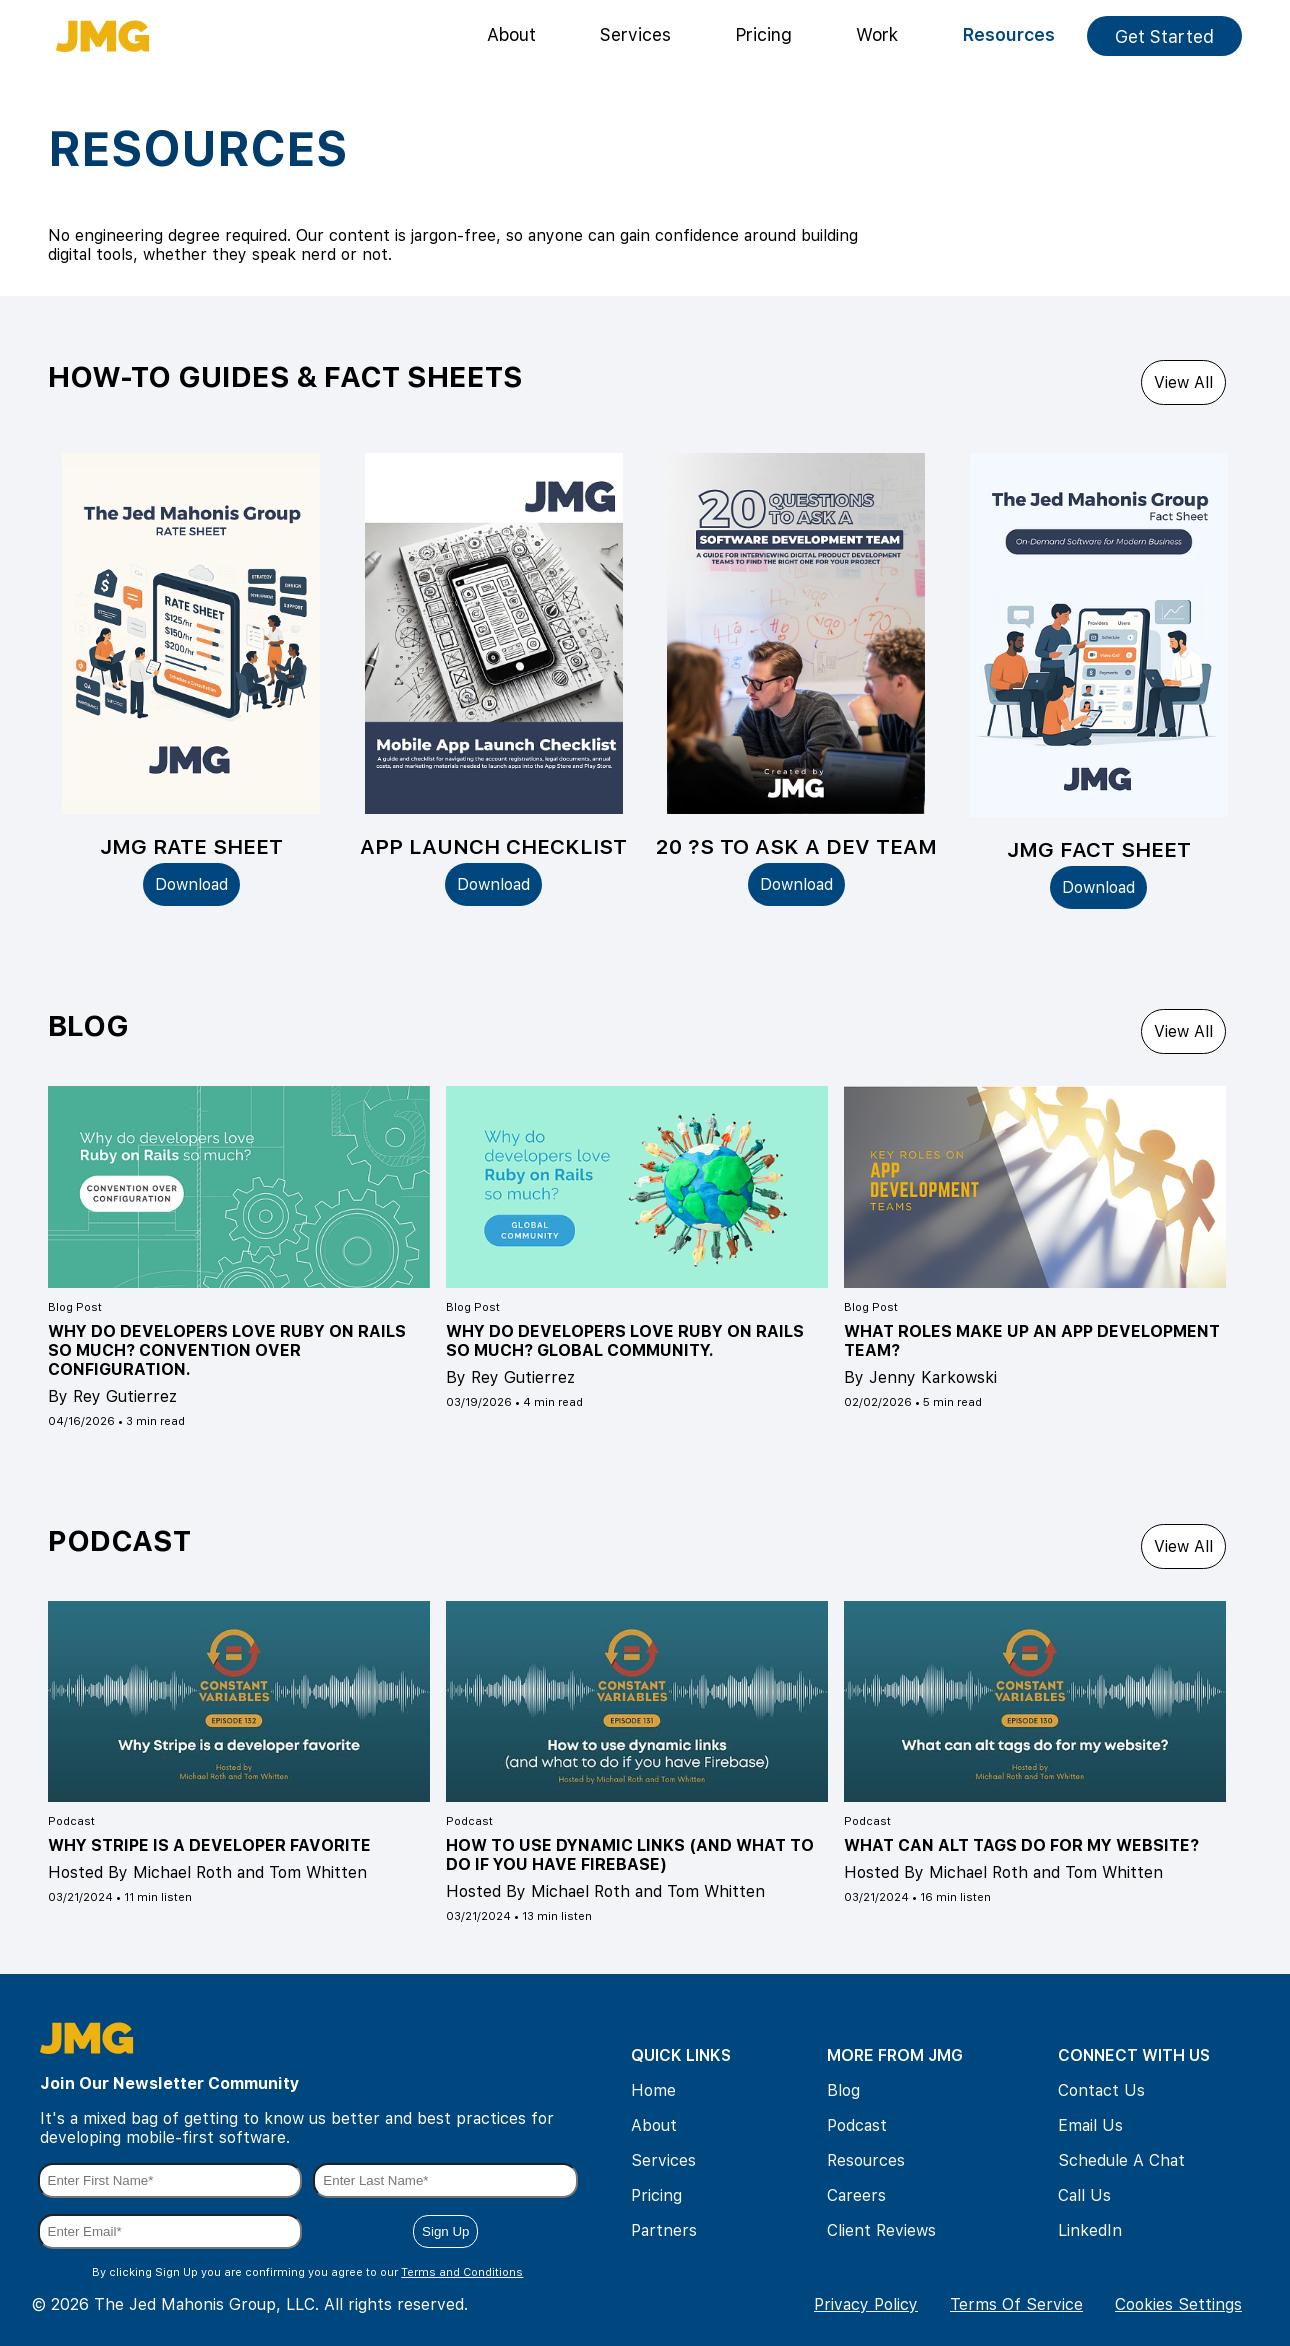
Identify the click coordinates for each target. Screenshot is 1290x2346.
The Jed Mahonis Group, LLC (204, 2304)
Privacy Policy (866, 2304)
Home (653, 2090)
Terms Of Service (1016, 2304)
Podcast (857, 2125)
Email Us (1090, 2125)
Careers (856, 2195)
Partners (664, 2230)
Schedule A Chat (1121, 2160)
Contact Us (1101, 2090)
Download (191, 884)
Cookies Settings (1178, 2304)
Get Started (1164, 36)
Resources (1008, 34)
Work (877, 34)
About (511, 34)
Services (635, 34)
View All (1183, 382)
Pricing (763, 34)
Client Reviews (881, 2230)
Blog (843, 2090)
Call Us (1084, 2195)
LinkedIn (1090, 2230)
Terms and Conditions (462, 2272)
